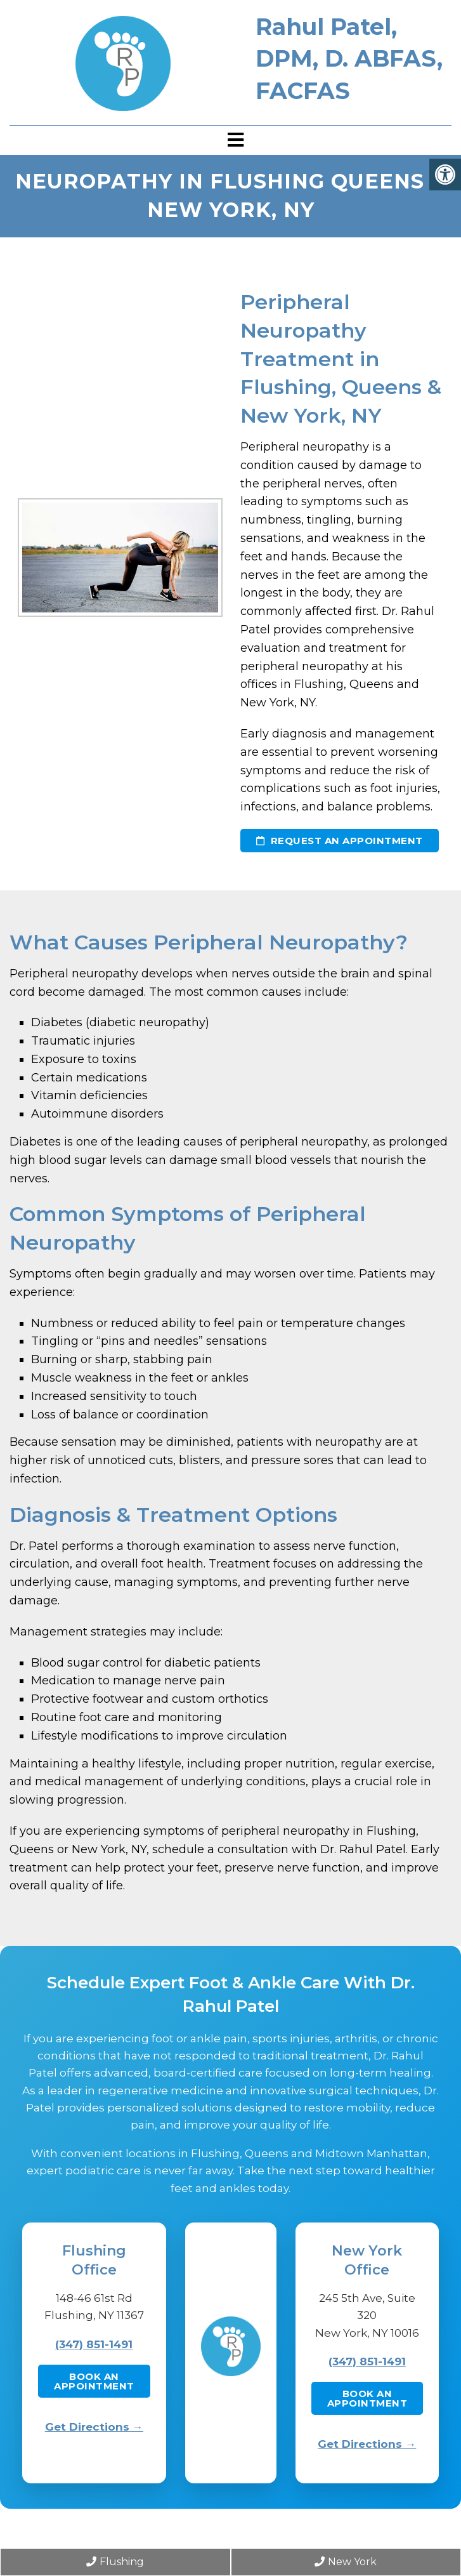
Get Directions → (94, 2427)
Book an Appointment (94, 2381)
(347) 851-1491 (94, 2344)
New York (346, 2562)
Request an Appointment (339, 841)
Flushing (115, 2562)
